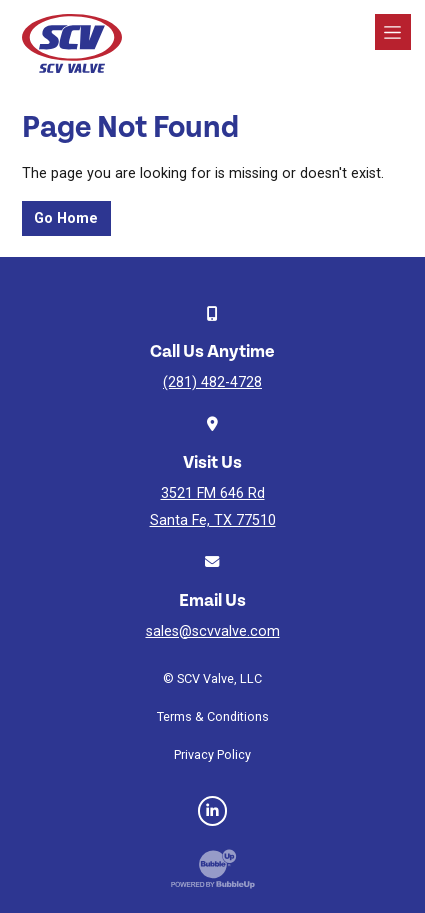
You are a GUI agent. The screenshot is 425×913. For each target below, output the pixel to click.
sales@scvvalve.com (213, 631)
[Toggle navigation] (393, 32)
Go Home (66, 218)
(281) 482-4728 (212, 382)
